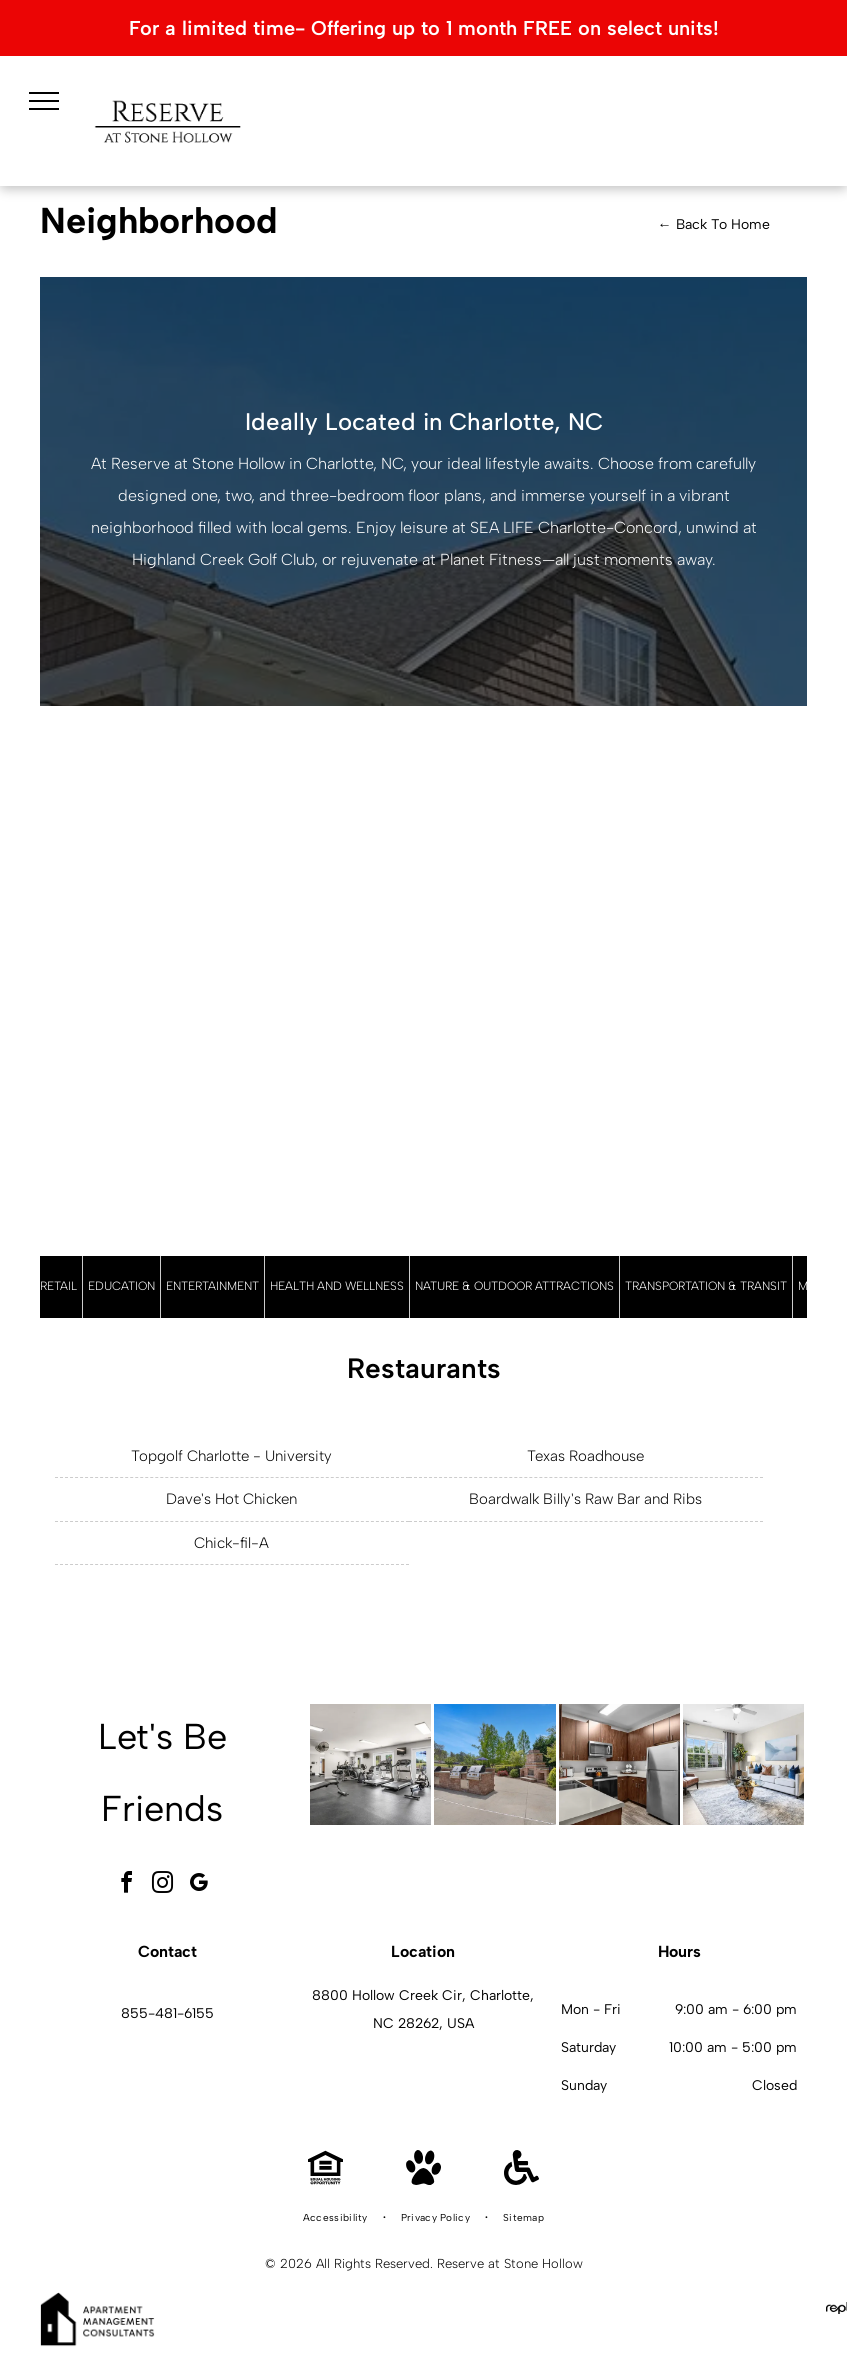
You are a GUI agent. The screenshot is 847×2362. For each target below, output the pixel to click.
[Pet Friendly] (423, 2179)
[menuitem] (337, 2218)
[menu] (44, 101)
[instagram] (162, 1885)
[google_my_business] (198, 1885)
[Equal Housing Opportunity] (325, 2179)
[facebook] (126, 1885)
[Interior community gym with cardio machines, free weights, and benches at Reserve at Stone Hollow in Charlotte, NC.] (370, 1764)
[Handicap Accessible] (521, 2179)
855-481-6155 (167, 2013)
